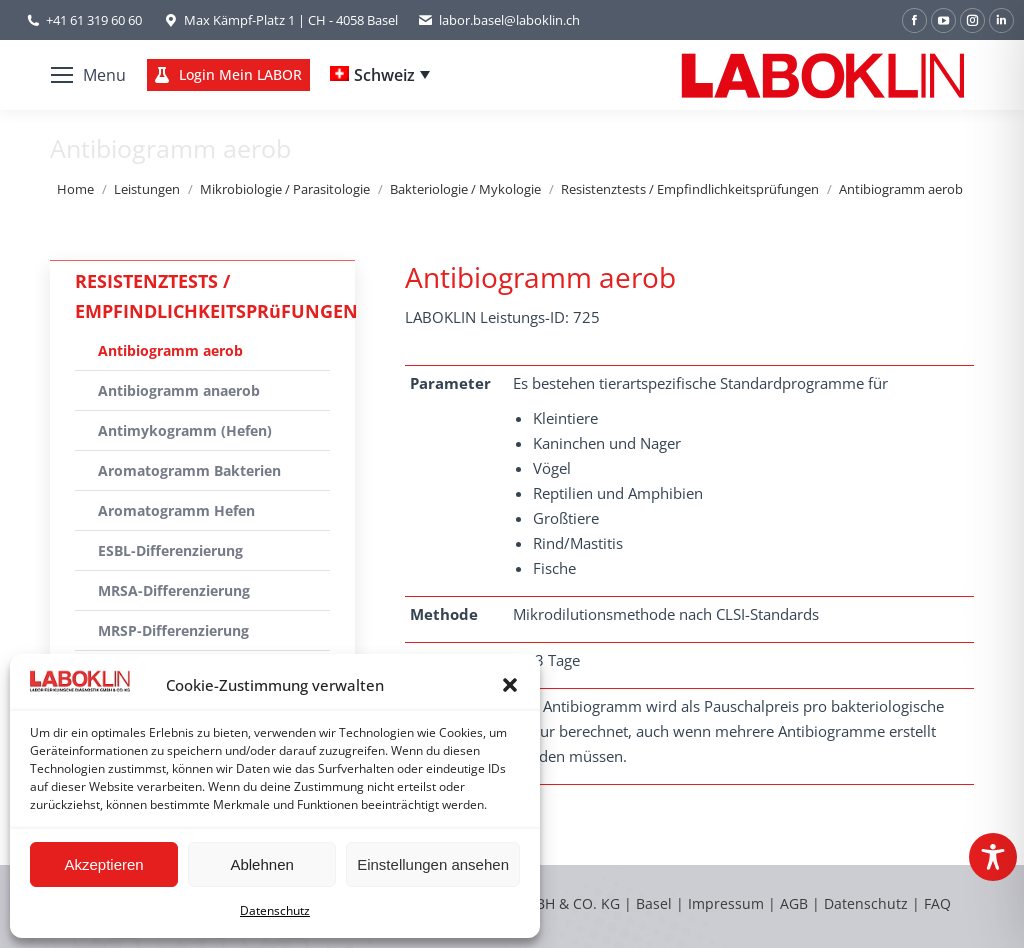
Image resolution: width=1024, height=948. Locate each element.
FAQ (937, 903)
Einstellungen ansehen (433, 864)
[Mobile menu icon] (88, 75)
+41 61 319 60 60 (94, 20)
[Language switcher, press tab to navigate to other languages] (380, 75)
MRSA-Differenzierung (174, 590)
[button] (510, 685)
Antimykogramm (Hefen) (185, 430)
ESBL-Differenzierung (170, 550)
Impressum (726, 903)
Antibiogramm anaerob (179, 390)
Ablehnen (261, 864)
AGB (796, 903)
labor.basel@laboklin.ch (499, 20)
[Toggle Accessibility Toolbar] (993, 857)
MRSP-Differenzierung (173, 630)
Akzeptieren (103, 864)
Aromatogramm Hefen (176, 510)
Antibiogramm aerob (170, 350)
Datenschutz (275, 910)
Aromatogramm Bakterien (189, 470)
